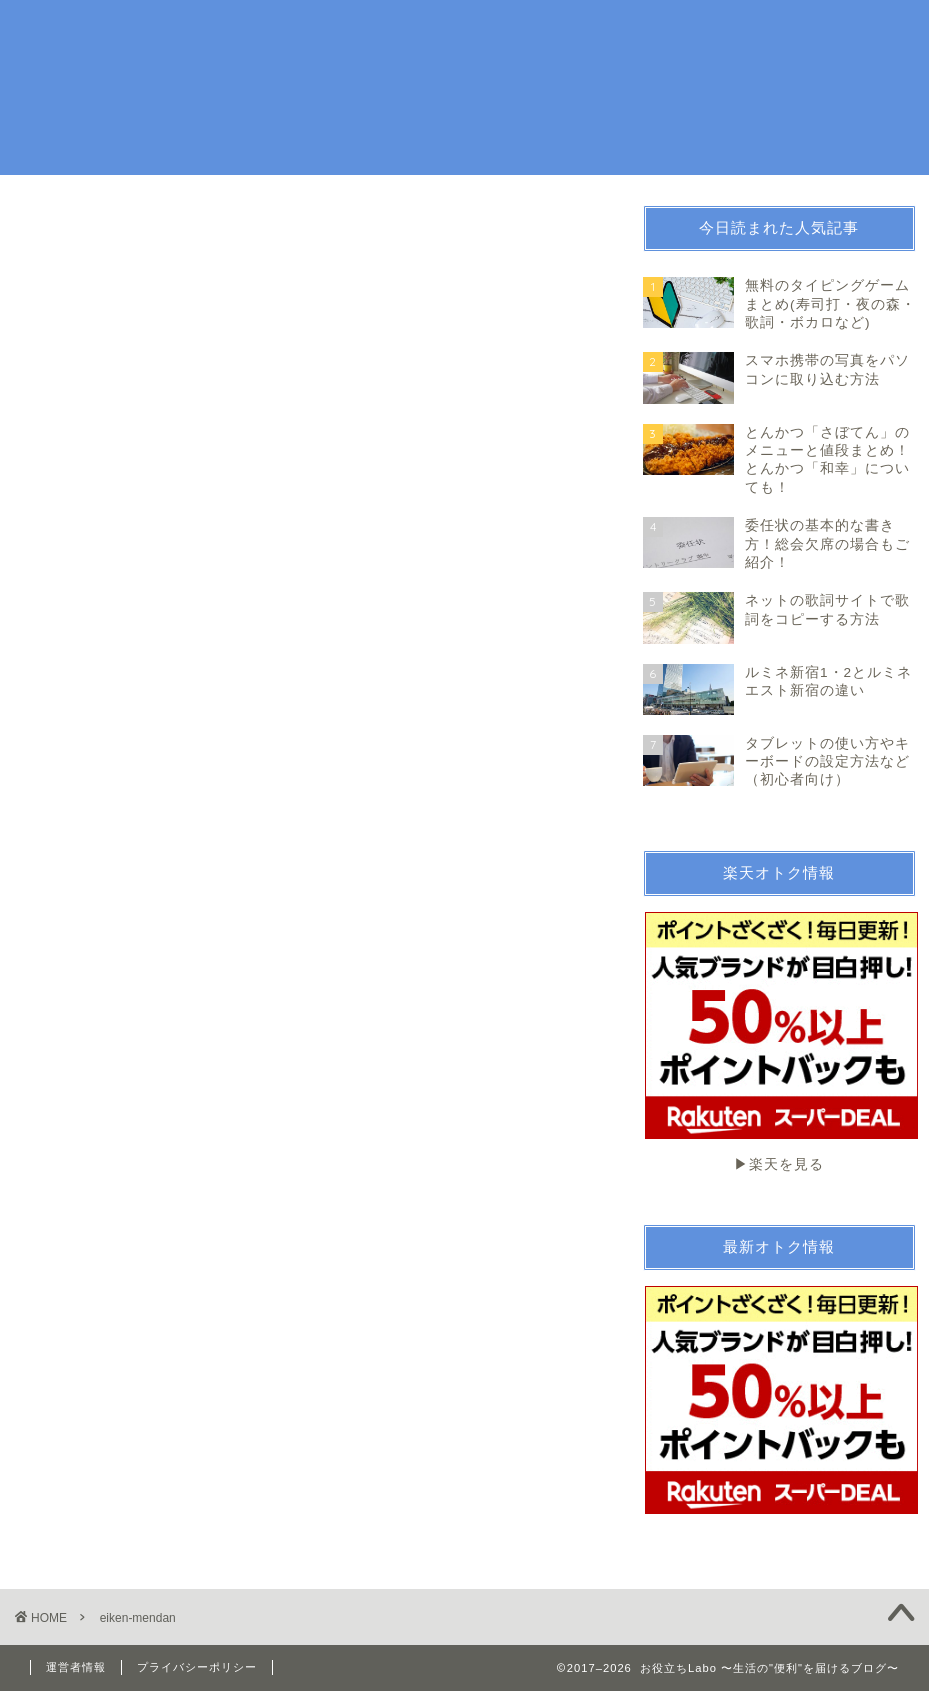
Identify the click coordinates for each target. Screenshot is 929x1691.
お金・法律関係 (630, 31)
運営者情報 (76, 1667)
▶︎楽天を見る (780, 1042)
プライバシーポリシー (197, 1667)
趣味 (542, 31)
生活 (486, 31)
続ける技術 (738, 31)
